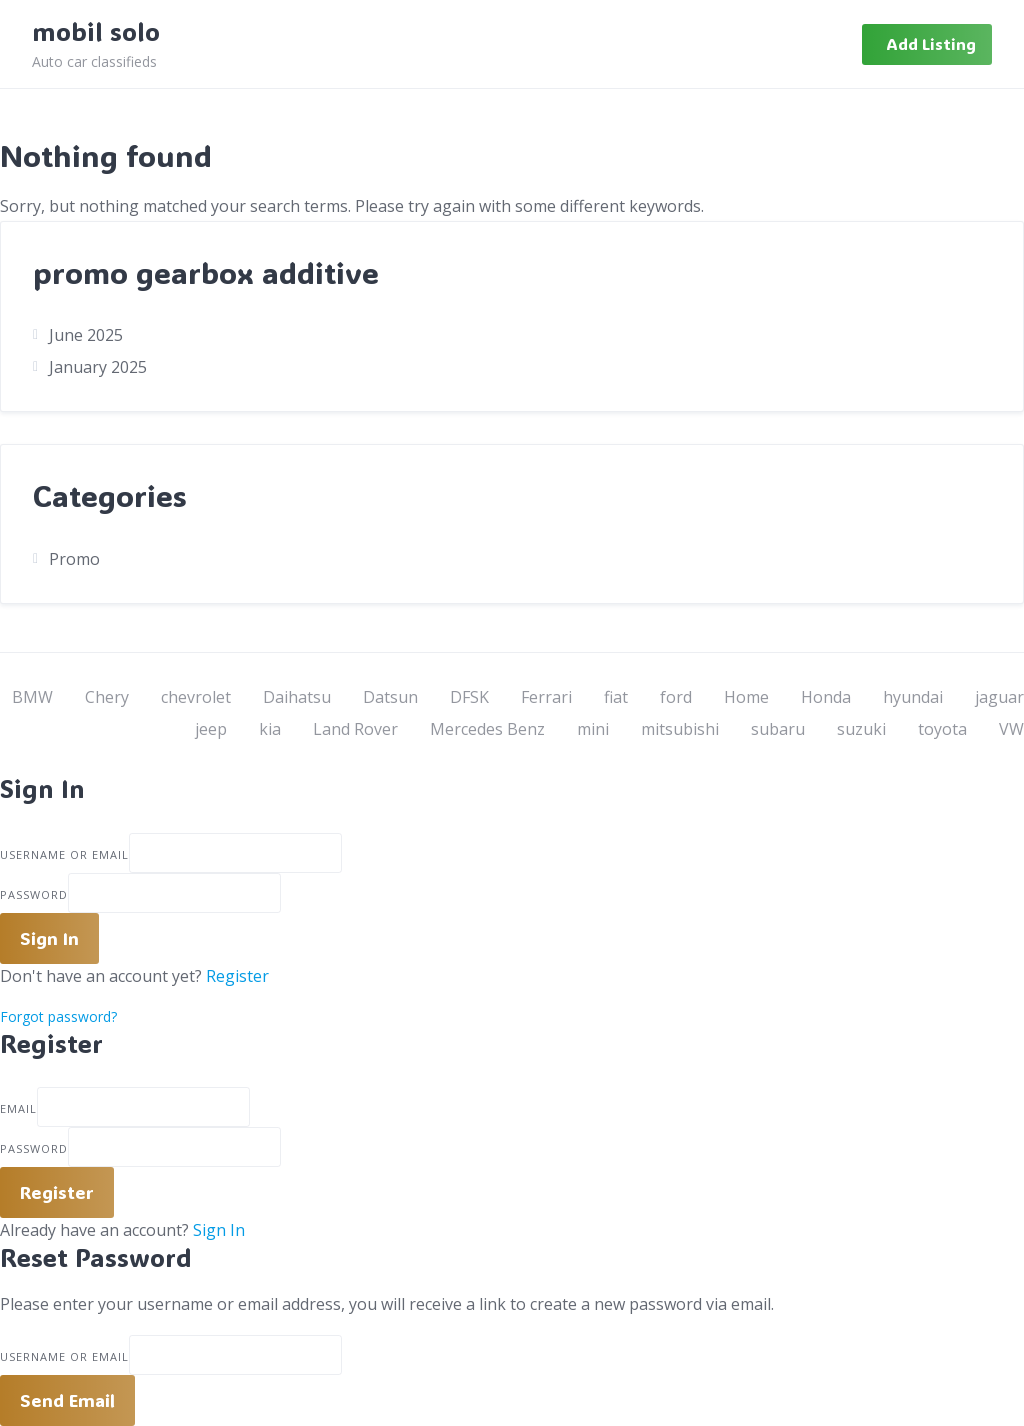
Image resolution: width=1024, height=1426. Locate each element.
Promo (74, 559)
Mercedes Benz (487, 729)
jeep (211, 729)
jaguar (999, 697)
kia (270, 729)
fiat (616, 697)
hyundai (913, 697)
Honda (826, 697)
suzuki (861, 729)
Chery (107, 697)
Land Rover (355, 729)
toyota (942, 729)
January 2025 (98, 367)
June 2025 (86, 335)
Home (746, 697)
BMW (32, 697)
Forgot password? (58, 1016)
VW (1011, 729)
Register (237, 976)
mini (593, 729)
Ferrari (546, 697)
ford (676, 697)
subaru (778, 729)
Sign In (219, 1230)
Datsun (390, 697)
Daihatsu (297, 697)
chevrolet (196, 697)
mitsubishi (680, 729)
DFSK (469, 697)
